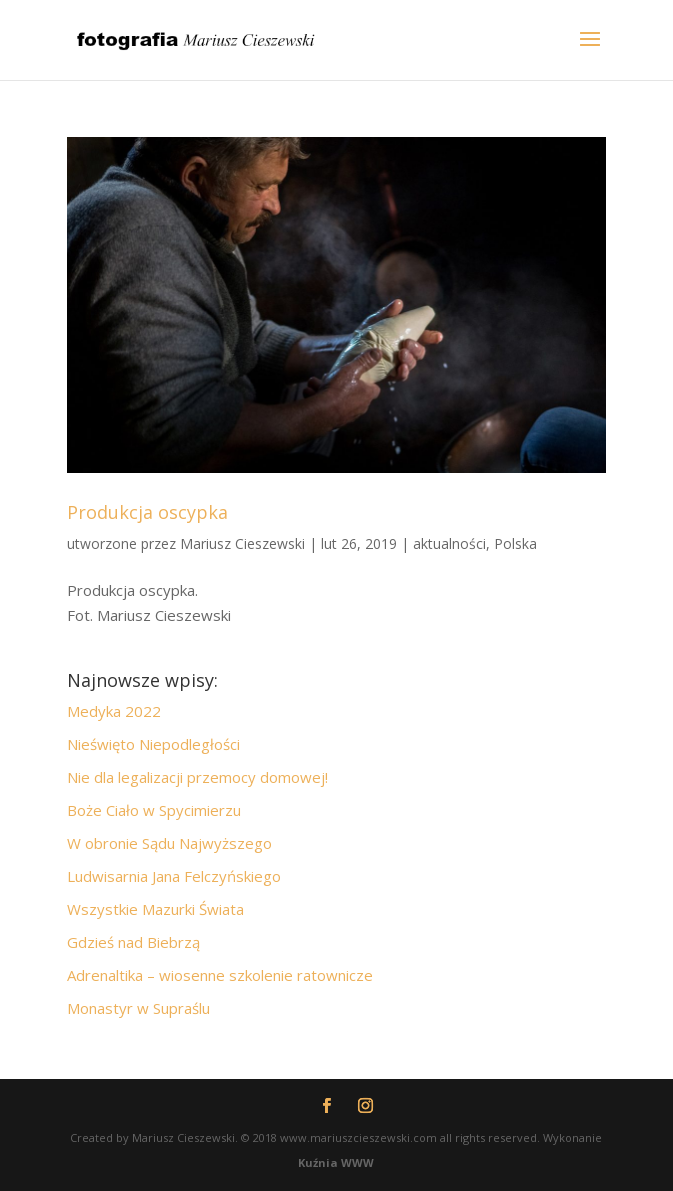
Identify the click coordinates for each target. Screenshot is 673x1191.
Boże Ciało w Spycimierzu (154, 810)
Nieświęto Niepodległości (153, 744)
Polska (515, 543)
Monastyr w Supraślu (138, 1008)
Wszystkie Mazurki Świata (155, 909)
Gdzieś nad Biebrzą (133, 942)
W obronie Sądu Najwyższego (169, 843)
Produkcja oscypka (147, 512)
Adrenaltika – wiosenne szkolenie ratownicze (220, 975)
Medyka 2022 (114, 711)
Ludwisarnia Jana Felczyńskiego (174, 876)
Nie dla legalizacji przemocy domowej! (197, 777)
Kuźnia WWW (336, 1162)
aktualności (449, 543)
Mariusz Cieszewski (242, 543)
